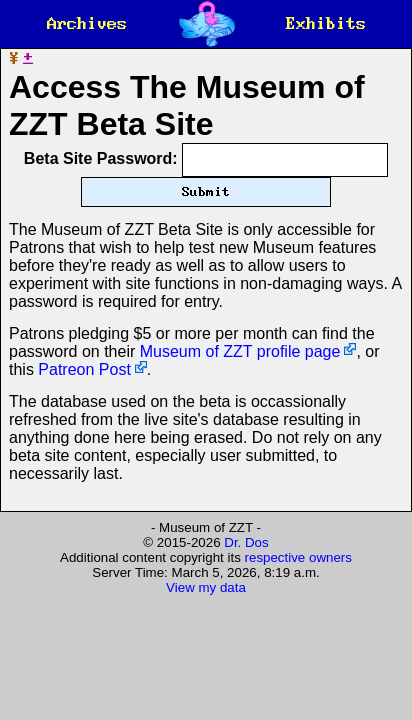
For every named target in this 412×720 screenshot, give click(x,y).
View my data (206, 605)
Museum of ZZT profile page (240, 369)
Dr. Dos (246, 560)
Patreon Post (84, 387)
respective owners (298, 575)
